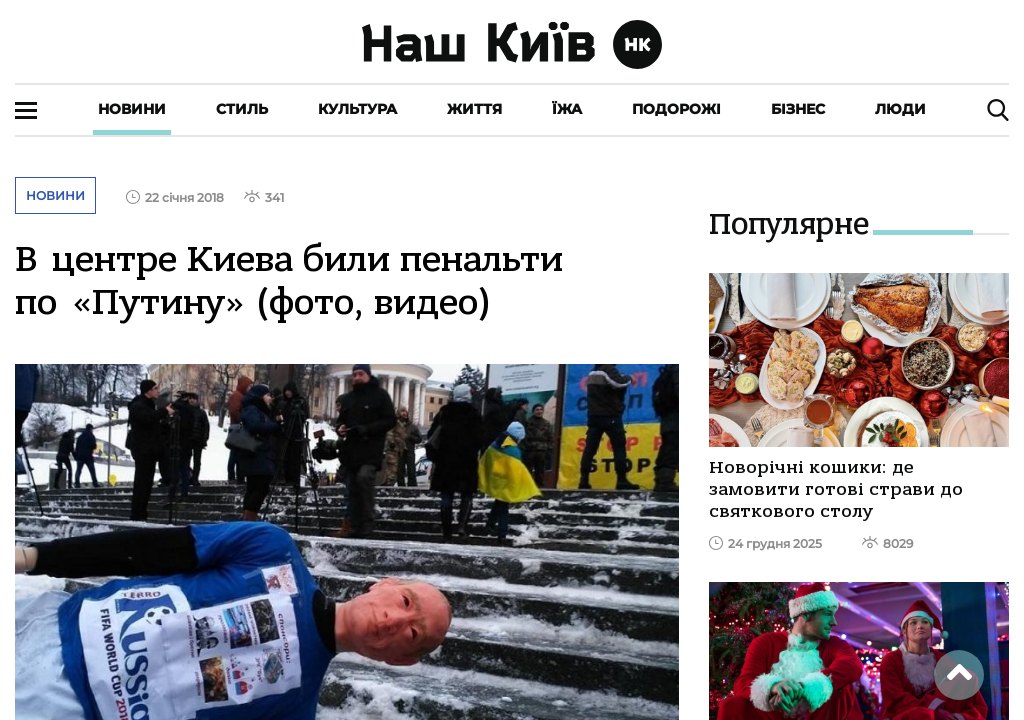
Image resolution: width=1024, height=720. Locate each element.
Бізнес (798, 109)
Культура (357, 109)
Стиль (242, 109)
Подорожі (676, 109)
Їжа (567, 109)
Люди (900, 109)
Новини (132, 109)
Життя (474, 109)
